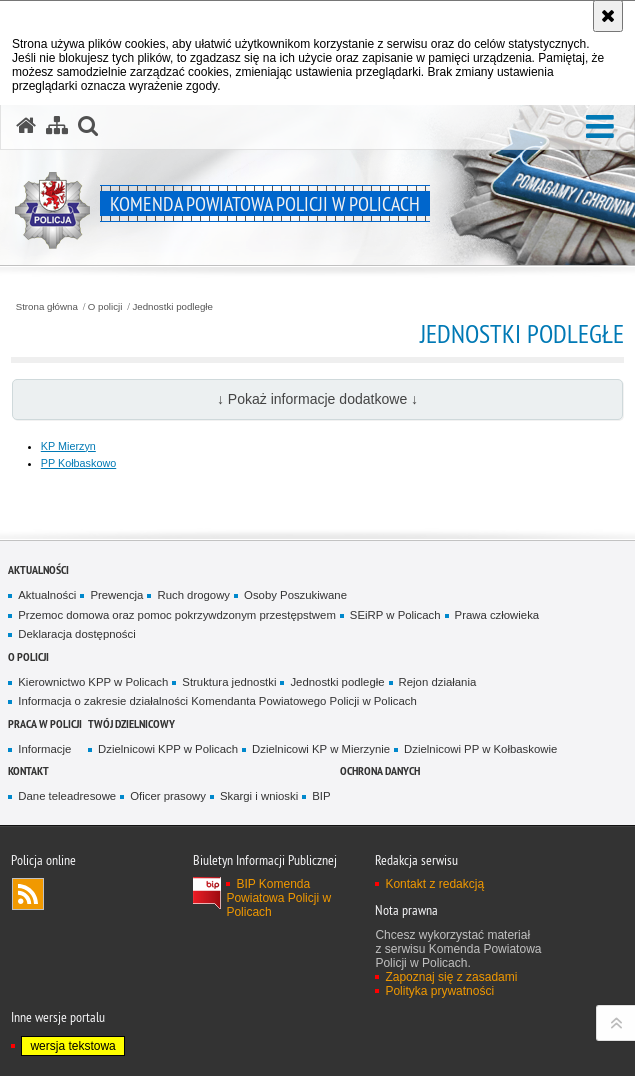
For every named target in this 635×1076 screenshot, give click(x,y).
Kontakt (28, 770)
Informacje (44, 749)
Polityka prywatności (439, 991)
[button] (600, 127)
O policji (105, 307)
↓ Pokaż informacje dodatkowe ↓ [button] (317, 399)
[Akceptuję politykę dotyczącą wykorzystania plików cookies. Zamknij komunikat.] (608, 16)
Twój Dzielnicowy (131, 723)
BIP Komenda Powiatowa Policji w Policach (278, 898)
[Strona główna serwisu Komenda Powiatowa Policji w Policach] (26, 126)
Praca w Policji (45, 723)
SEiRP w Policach (395, 615)
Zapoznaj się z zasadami (451, 977)
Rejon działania (438, 682)
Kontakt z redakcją (434, 884)
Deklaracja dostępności (76, 634)
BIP (321, 796)
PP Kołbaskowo (78, 463)
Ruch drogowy (193, 595)
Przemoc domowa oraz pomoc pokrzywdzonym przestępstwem (177, 615)
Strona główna (47, 307)
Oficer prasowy (168, 796)
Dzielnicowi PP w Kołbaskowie (480, 749)
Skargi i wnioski (259, 796)
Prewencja (116, 595)
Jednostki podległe (172, 307)
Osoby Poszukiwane (295, 595)
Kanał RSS (28, 894)
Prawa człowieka (497, 615)
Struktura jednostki (229, 682)
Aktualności (38, 569)
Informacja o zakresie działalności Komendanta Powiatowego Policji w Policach (217, 701)
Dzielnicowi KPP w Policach (168, 749)
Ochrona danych (380, 770)
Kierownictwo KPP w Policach (93, 682)
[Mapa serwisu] (57, 126)
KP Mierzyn (68, 446)
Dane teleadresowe (67, 796)
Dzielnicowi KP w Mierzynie (321, 749)
